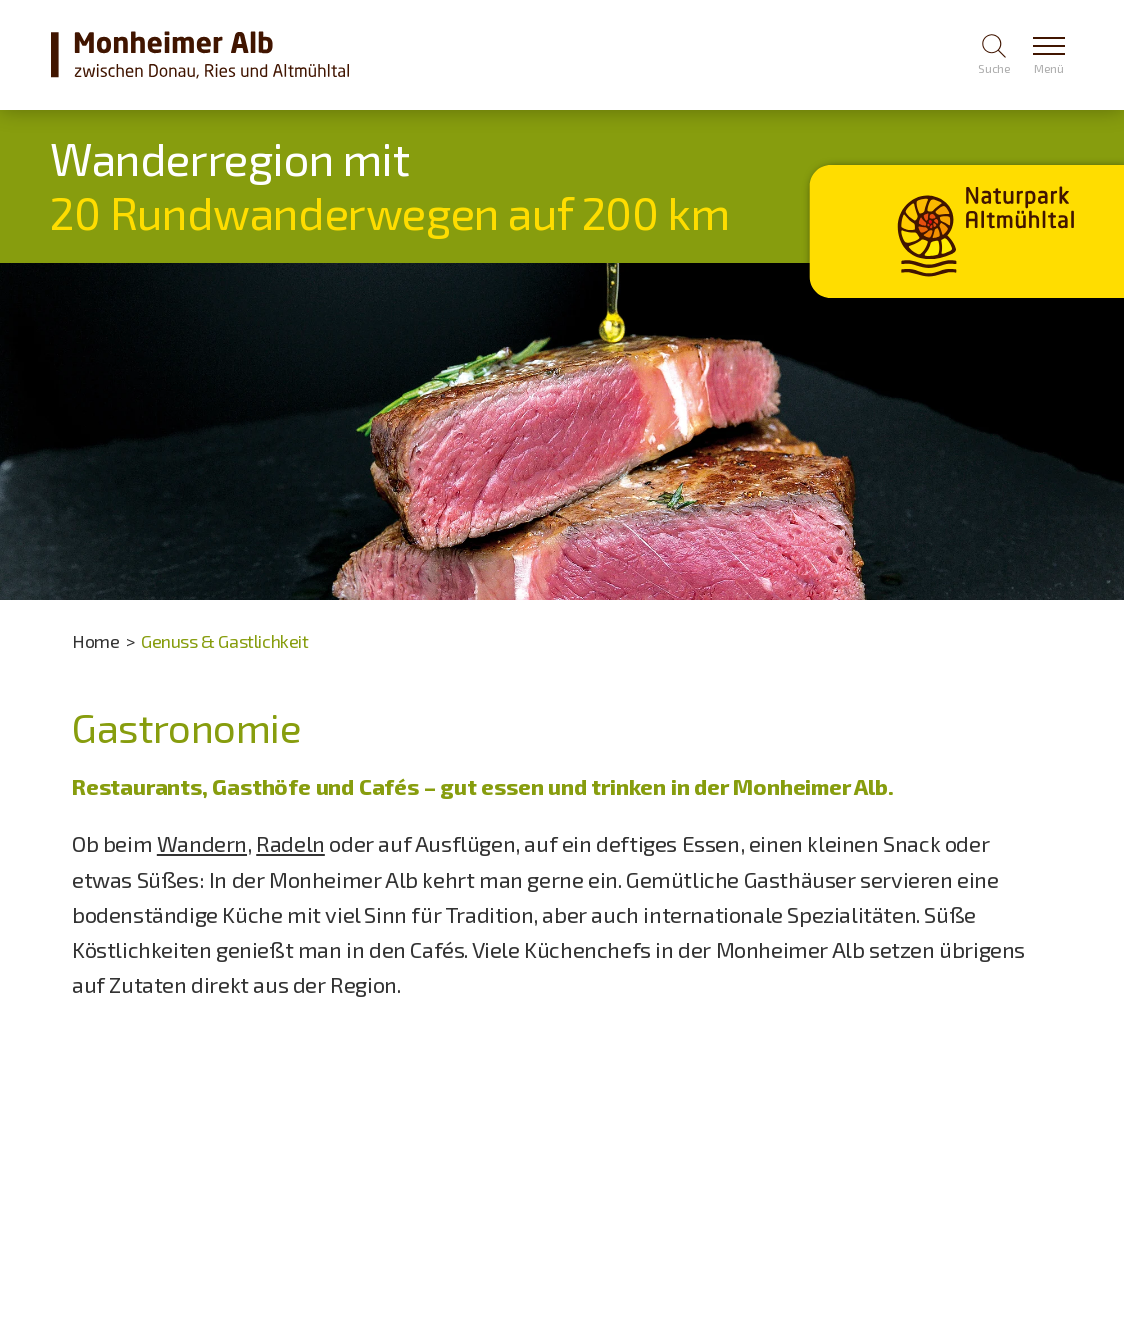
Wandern (202, 843)
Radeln (290, 843)
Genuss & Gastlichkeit (225, 641)
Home (95, 641)
